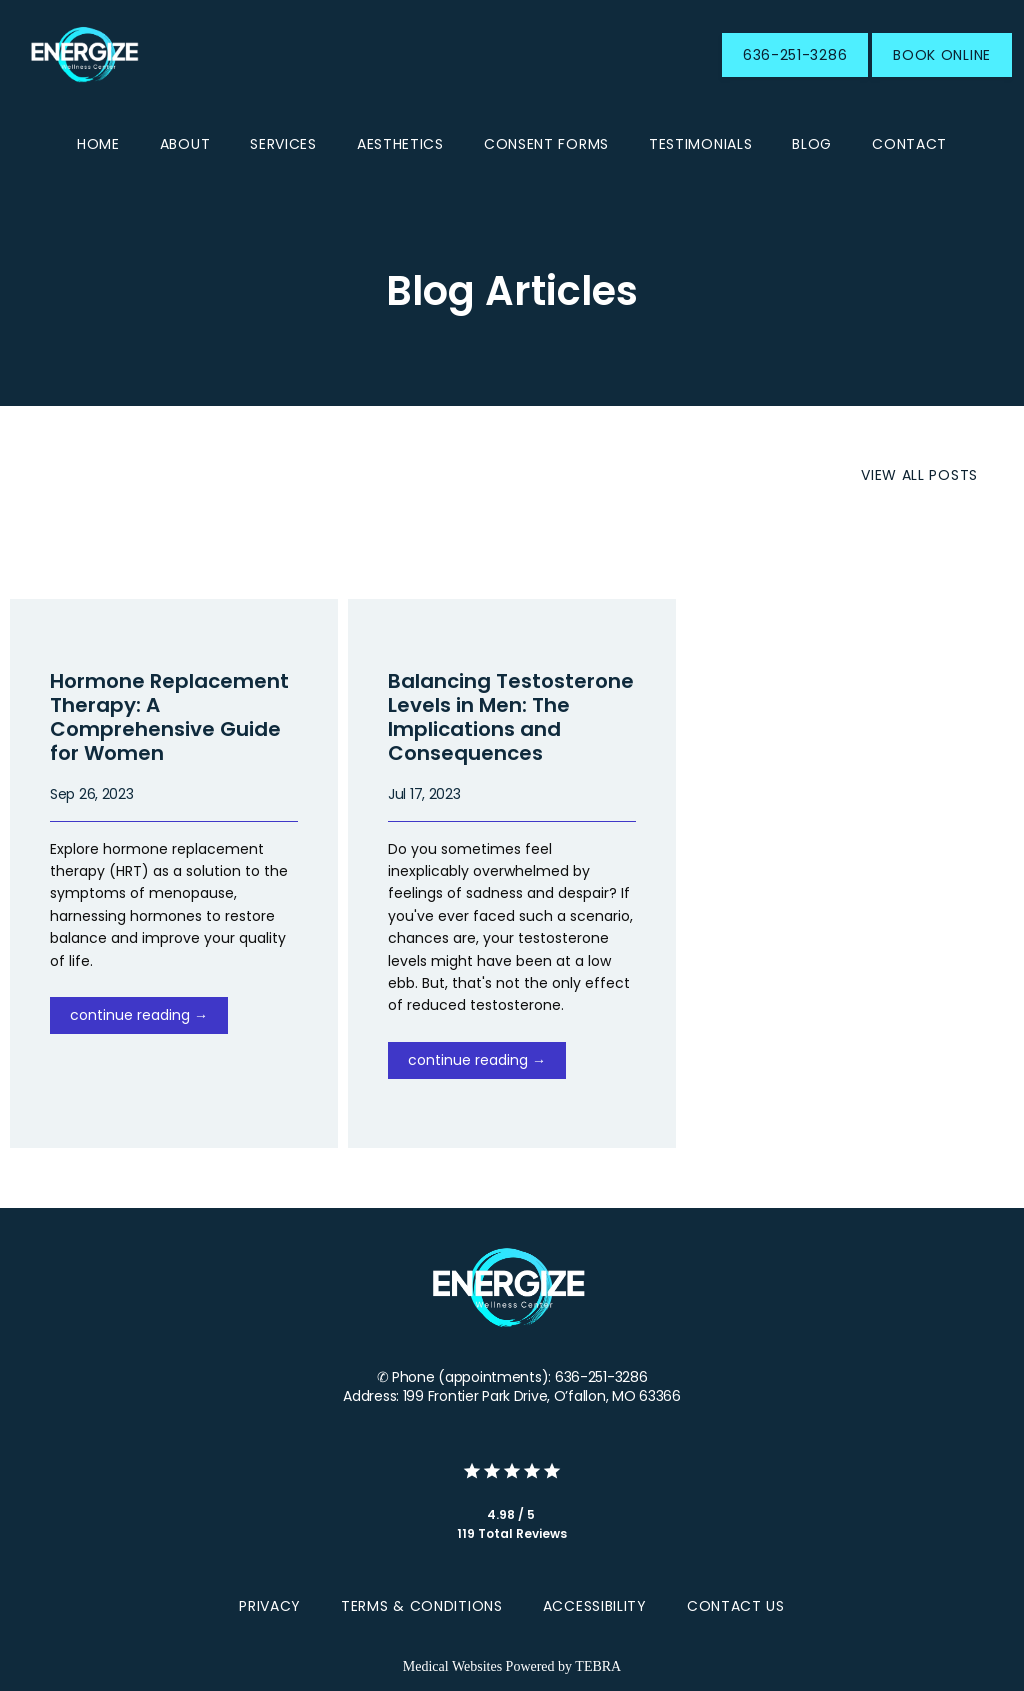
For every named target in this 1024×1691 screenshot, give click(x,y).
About (185, 144)
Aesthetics (400, 144)
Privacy (270, 1606)
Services (283, 144)
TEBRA (598, 1666)
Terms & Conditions (422, 1606)
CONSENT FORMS (546, 144)
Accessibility (595, 1606)
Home (98, 144)
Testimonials (700, 144)
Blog (812, 144)
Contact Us (736, 1606)
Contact (909, 144)
